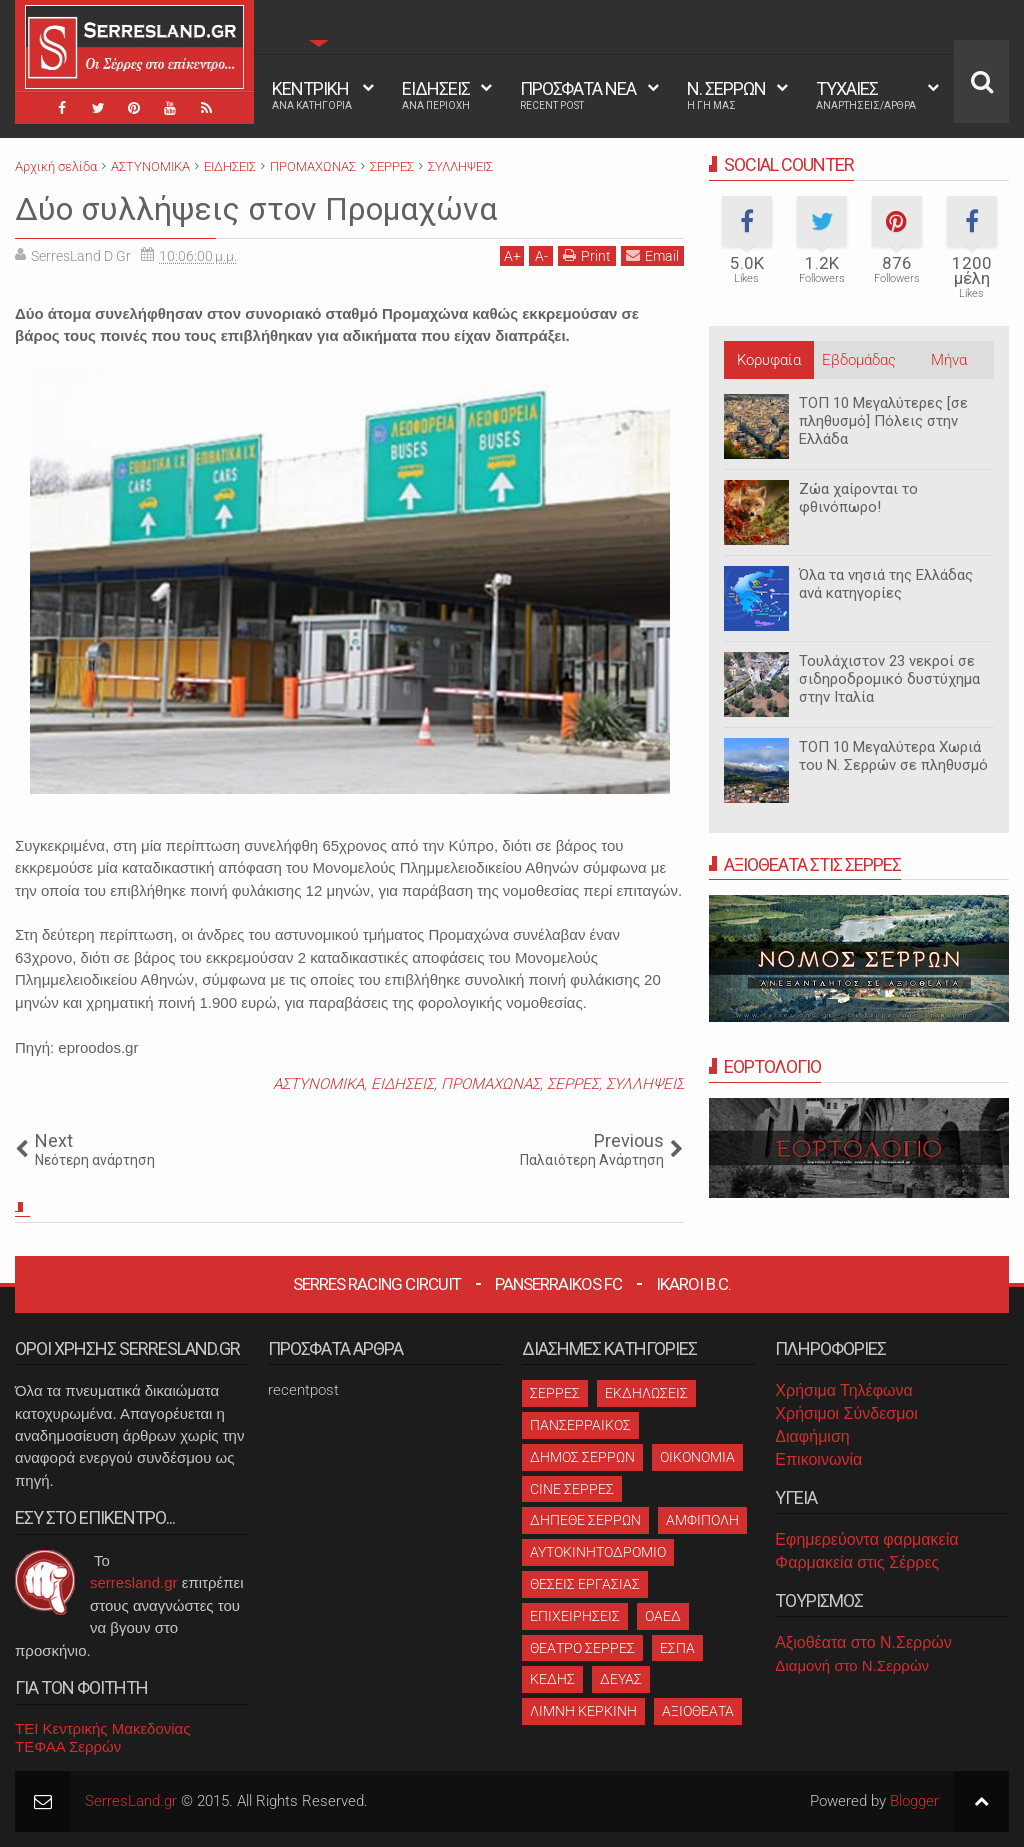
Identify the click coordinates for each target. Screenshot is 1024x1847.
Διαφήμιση (812, 1436)
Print (587, 255)
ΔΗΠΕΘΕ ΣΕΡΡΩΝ (585, 1520)
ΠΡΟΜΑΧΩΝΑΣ (490, 1084)
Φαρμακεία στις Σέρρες (857, 1562)
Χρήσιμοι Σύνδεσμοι (846, 1413)
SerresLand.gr (131, 1801)
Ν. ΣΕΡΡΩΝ (726, 95)
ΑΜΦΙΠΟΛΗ (702, 1520)
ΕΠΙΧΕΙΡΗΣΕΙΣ (575, 1616)
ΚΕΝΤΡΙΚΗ (312, 95)
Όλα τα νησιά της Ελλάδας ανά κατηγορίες (886, 584)
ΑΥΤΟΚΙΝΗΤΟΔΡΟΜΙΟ (598, 1552)
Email (652, 255)
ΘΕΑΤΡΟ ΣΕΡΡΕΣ (582, 1648)
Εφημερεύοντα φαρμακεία (866, 1539)
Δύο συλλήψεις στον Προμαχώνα (256, 209)
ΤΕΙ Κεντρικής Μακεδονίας (103, 1728)
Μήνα (949, 360)
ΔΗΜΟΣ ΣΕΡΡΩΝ (582, 1457)
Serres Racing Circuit (377, 1284)
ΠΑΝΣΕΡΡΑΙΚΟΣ (580, 1425)
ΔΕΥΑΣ (621, 1679)
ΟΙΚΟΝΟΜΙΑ (697, 1457)
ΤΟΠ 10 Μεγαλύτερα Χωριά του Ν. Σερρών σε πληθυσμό (893, 756)
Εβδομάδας (859, 360)
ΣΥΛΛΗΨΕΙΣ (645, 1084)
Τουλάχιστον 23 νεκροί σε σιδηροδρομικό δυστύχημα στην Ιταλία (889, 679)
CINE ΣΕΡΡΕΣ (572, 1489)
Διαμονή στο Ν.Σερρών (852, 1665)
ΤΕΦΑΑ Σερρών (68, 1746)
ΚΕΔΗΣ (552, 1679)
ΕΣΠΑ (677, 1648)
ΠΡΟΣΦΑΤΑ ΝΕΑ (578, 95)
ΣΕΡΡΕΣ (573, 1084)
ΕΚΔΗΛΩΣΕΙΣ (646, 1393)
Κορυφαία (769, 360)
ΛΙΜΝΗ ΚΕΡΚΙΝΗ (583, 1711)
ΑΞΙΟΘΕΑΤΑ (698, 1711)
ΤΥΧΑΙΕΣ (866, 95)
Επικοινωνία (818, 1459)
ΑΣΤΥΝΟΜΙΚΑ (318, 1084)
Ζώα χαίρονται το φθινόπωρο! (858, 498)
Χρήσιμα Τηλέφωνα (843, 1390)
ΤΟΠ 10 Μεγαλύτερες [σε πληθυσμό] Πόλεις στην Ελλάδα (883, 421)
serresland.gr (134, 1582)
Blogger (914, 1801)
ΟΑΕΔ (663, 1616)
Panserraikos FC (558, 1284)
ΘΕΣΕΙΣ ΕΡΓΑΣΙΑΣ (585, 1584)
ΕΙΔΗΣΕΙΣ (436, 95)
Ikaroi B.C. (693, 1284)
